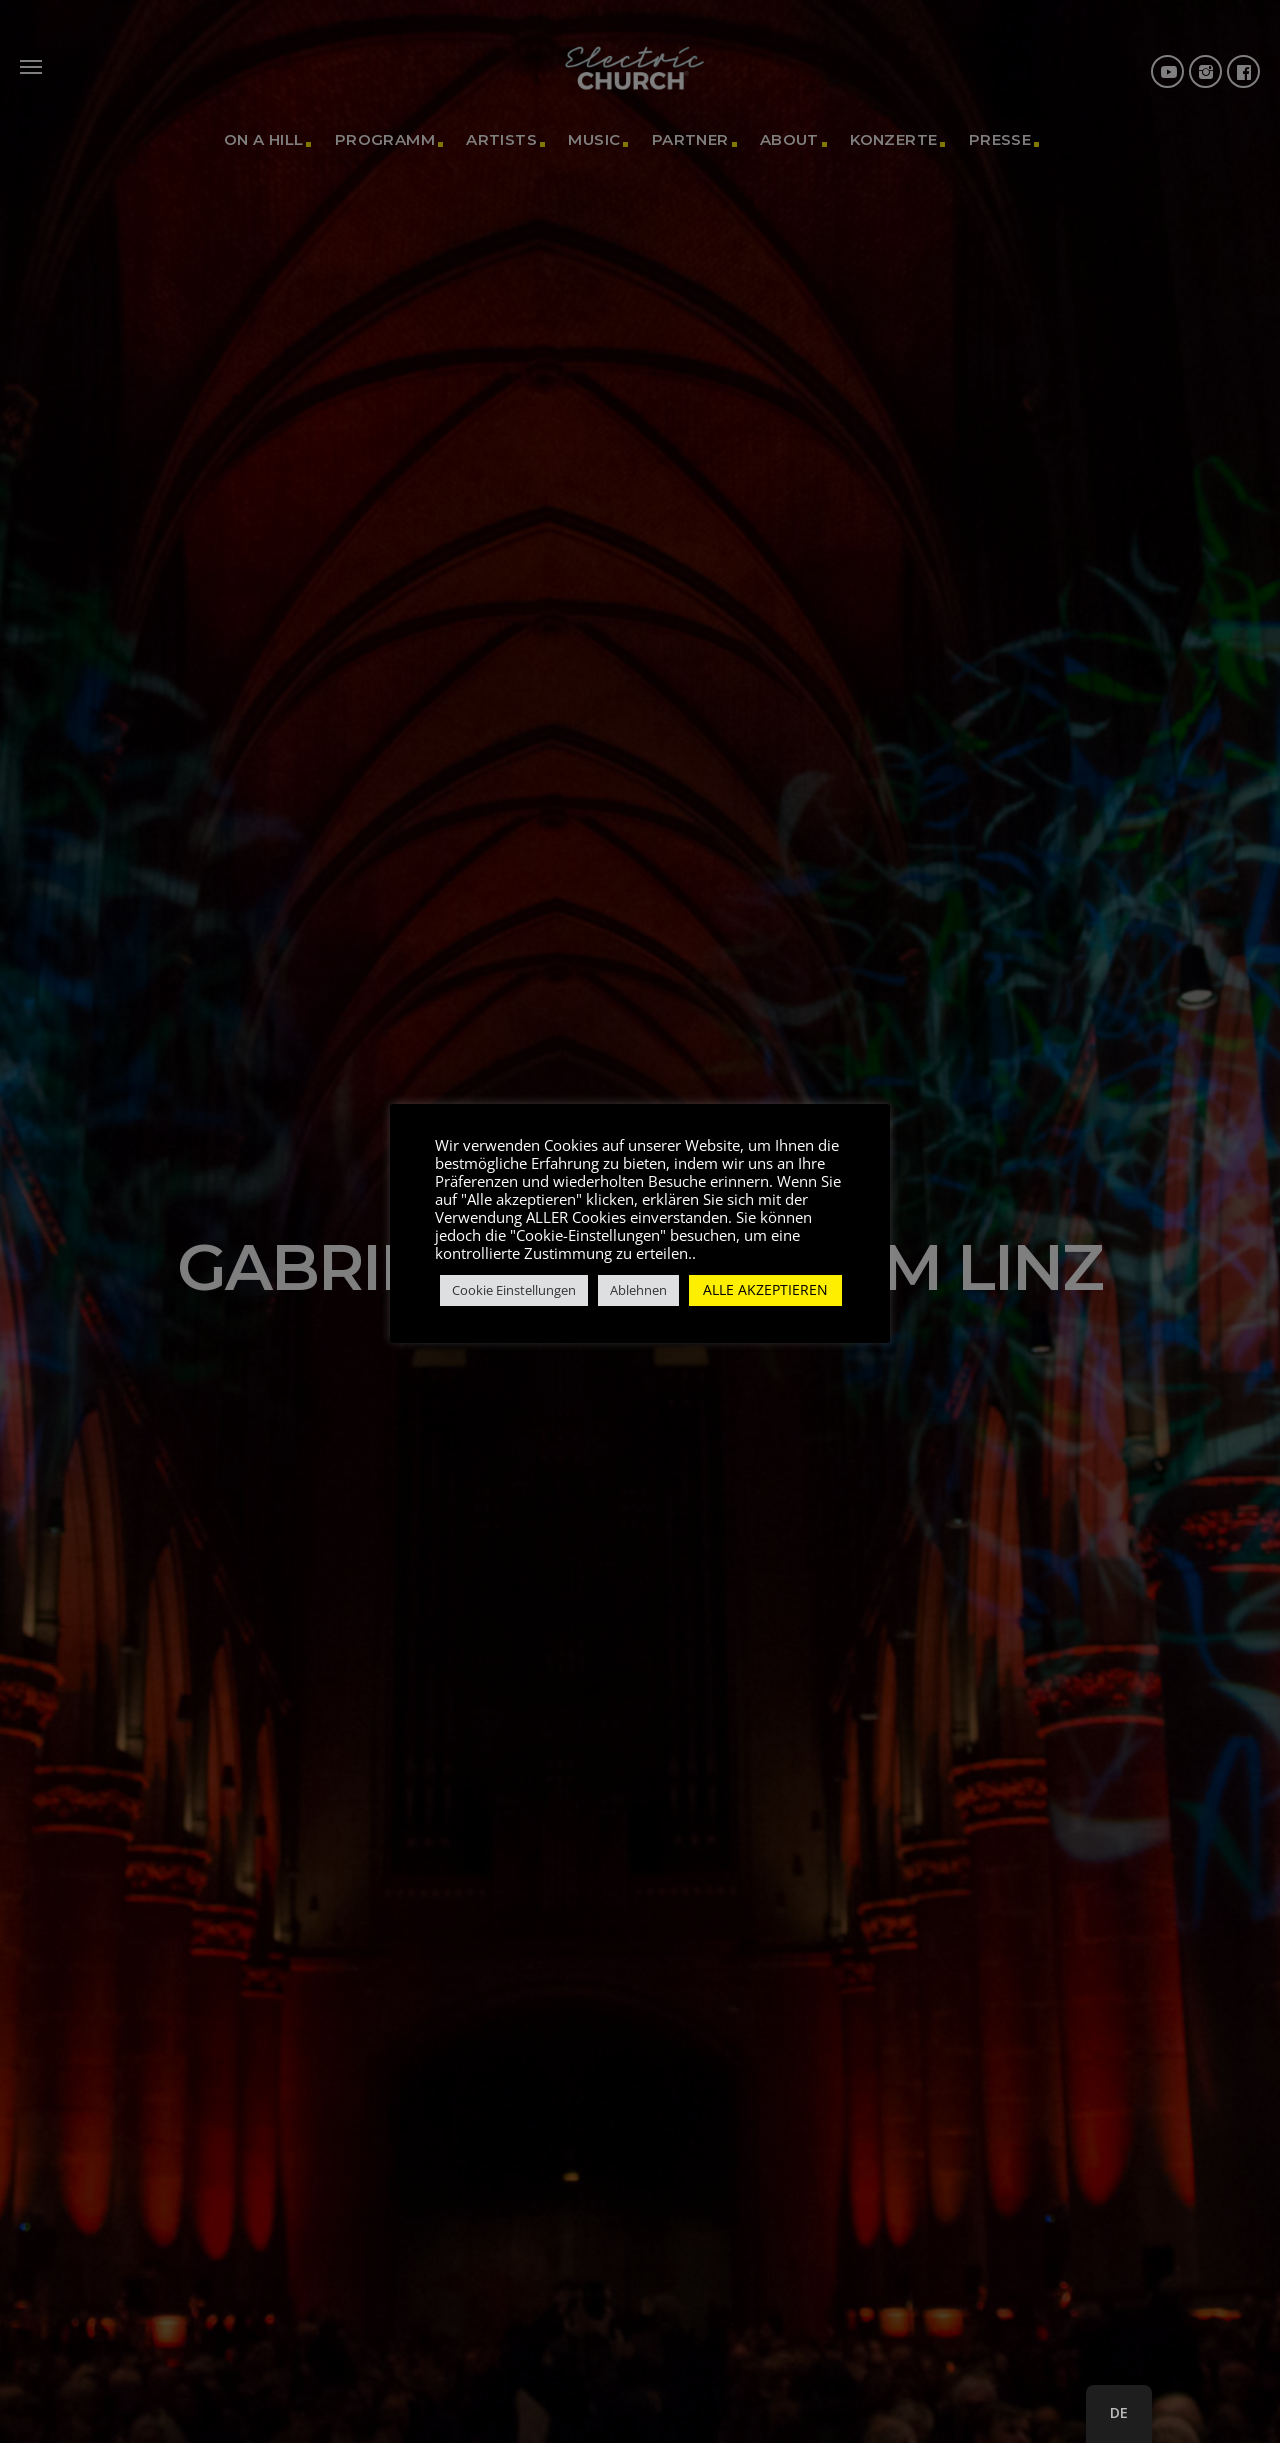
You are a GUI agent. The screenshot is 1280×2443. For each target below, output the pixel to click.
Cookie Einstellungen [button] (514, 1290)
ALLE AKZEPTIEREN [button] (765, 1289)
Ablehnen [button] (638, 1290)
